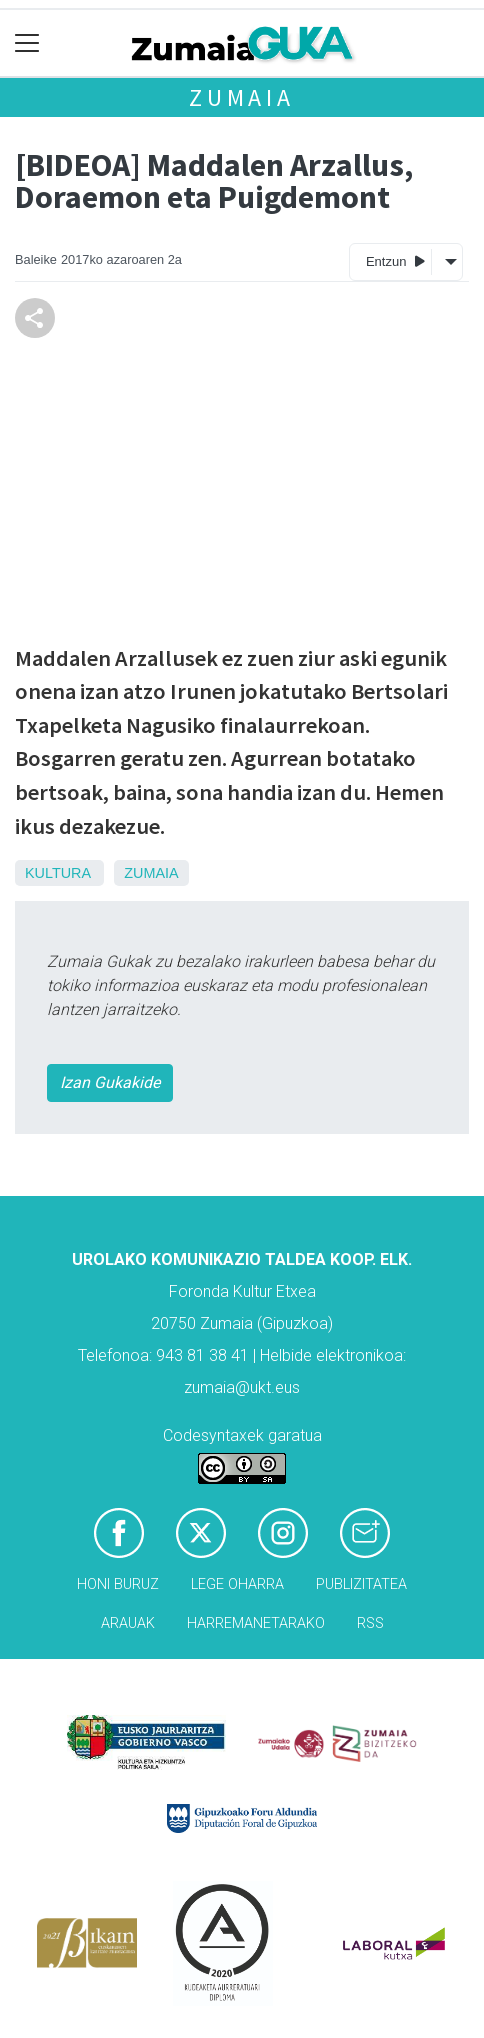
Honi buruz (118, 1584)
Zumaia (242, 97)
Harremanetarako (256, 1623)
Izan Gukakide (110, 1082)
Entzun (395, 260)
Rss (370, 1623)
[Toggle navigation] (27, 43)
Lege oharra (237, 1584)
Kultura (57, 873)
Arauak (128, 1623)
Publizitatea (361, 1584)
